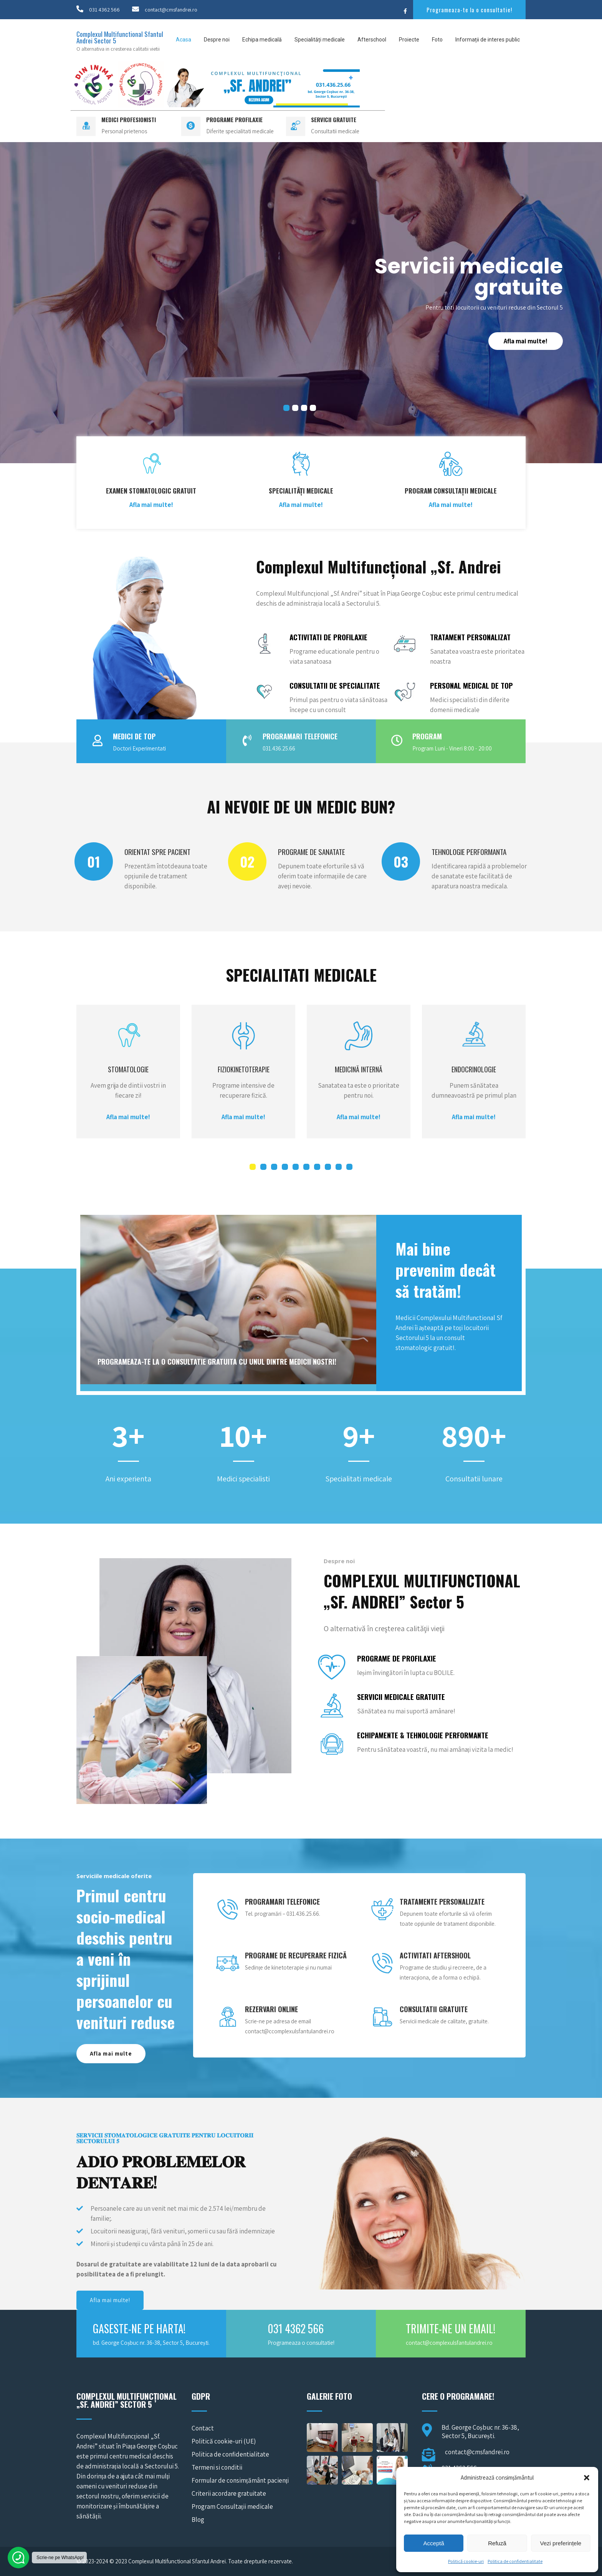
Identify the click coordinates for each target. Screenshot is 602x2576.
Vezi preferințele (561, 2543)
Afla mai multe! (525, 341)
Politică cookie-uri (466, 2561)
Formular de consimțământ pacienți (240, 2480)
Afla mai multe (111, 2053)
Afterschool (371, 39)
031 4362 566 (104, 9)
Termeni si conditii (217, 2467)
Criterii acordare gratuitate (229, 2493)
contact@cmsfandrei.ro (171, 9)
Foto (437, 39)
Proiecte (409, 39)
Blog (198, 2519)
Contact (203, 2428)
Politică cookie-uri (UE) (224, 2441)
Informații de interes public (487, 39)
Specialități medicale (319, 39)
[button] (586, 2478)
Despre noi (217, 39)
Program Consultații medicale (232, 2506)
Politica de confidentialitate (515, 2561)
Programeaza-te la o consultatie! (469, 9)
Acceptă (433, 2543)
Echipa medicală (262, 39)
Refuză (497, 2543)
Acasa (183, 39)
